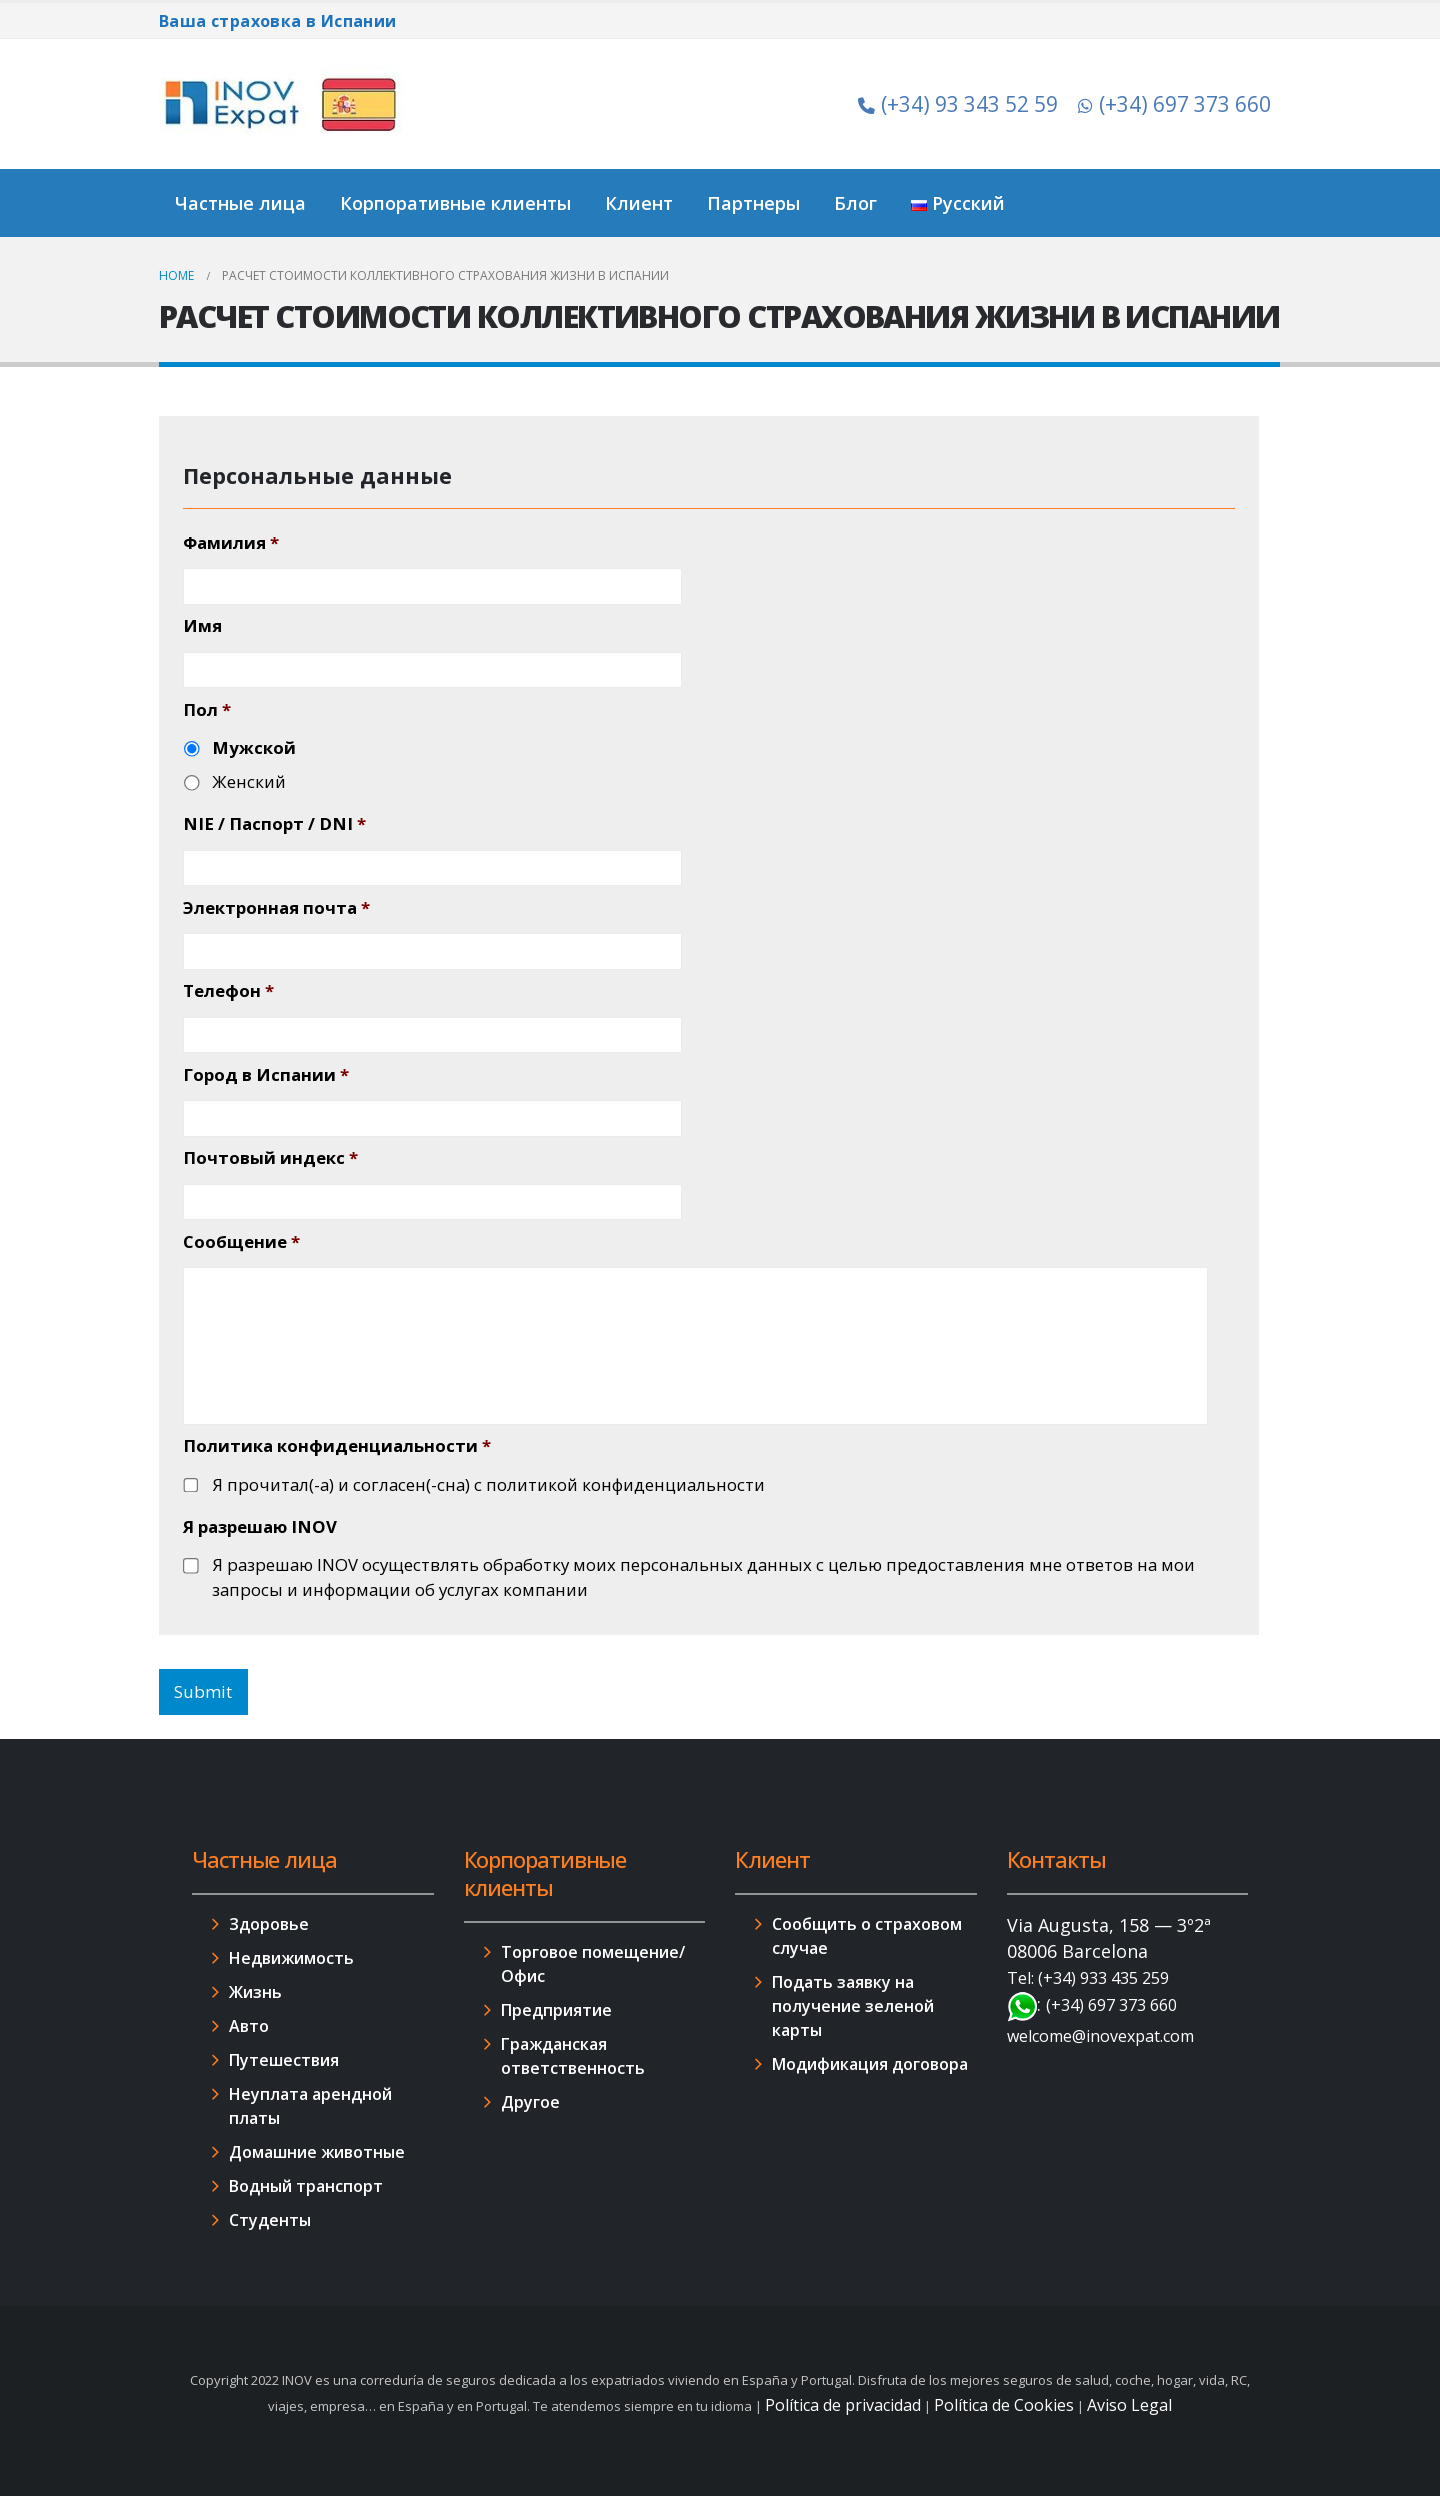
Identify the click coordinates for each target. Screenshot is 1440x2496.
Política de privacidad (843, 2405)
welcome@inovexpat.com (1100, 2036)
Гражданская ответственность (573, 2056)
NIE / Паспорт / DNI (274, 824)
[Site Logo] (284, 104)
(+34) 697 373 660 (1174, 104)
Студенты (270, 2220)
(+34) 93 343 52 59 (958, 104)
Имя (202, 626)
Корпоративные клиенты (455, 203)
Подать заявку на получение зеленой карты (853, 2006)
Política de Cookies (1004, 2405)
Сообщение (241, 1242)
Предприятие (556, 2010)
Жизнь (255, 1992)
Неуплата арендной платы (310, 2106)
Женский (249, 781)
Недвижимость (291, 1958)
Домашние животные (317, 2152)
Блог (855, 203)
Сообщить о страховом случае (867, 1936)
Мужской (254, 747)
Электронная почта (276, 908)
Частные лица (240, 203)
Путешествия (284, 2060)
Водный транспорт (306, 2186)
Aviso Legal (1129, 2405)
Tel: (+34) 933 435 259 (1088, 1978)
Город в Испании (266, 1075)
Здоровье (269, 1924)
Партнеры (753, 203)
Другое (530, 2102)
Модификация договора (870, 2064)
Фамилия (231, 543)
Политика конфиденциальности (337, 1446)
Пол (207, 710)
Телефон (228, 991)
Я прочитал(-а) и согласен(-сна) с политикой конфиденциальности (488, 1484)
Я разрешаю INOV (260, 1527)
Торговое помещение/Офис (593, 1964)
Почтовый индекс (270, 1158)
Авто (249, 2026)
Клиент (639, 203)
